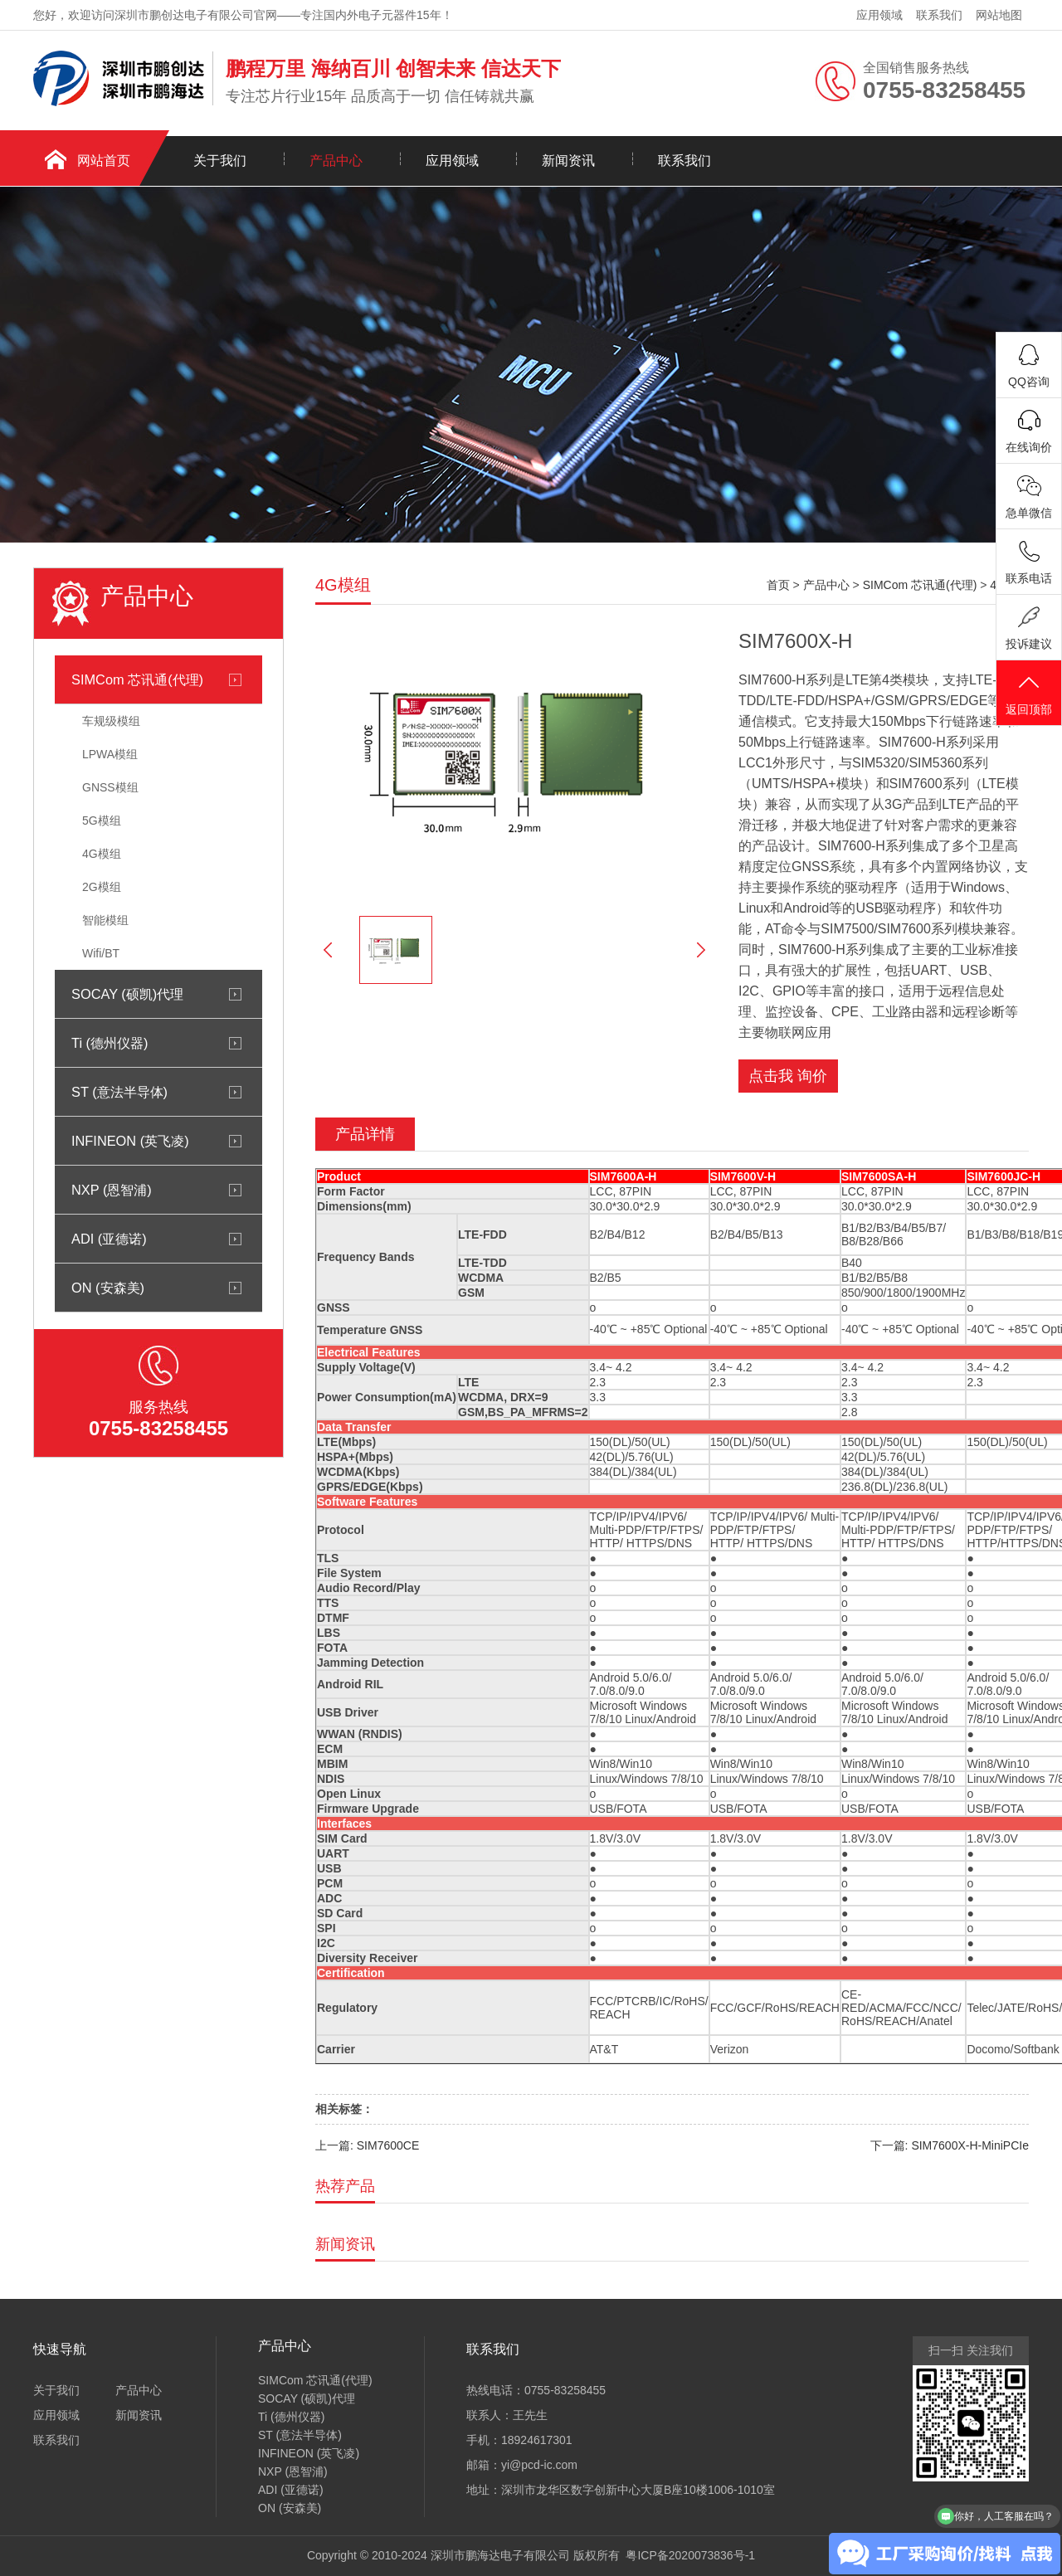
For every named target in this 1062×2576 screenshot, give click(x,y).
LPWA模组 (110, 754)
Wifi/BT (100, 953)
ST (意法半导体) (119, 1091)
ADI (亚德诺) (109, 1238)
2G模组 (101, 887)
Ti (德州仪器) (109, 1042)
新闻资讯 (568, 160)
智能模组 (105, 920)
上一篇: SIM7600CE (367, 2145)
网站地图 (999, 15)
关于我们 (219, 160)
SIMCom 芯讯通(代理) (137, 679)
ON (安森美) (107, 1287)
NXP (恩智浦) (111, 1189)
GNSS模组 (110, 787)
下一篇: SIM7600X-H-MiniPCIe (949, 2145)
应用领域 (879, 15)
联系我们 (939, 15)
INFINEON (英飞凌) (130, 1140)
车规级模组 (111, 721)
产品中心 (336, 160)
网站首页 (103, 160)
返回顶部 (1028, 694)
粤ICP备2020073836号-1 (690, 2555)
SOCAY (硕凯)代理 (127, 993)
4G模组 (101, 853)
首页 (778, 585)
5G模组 (101, 820)
